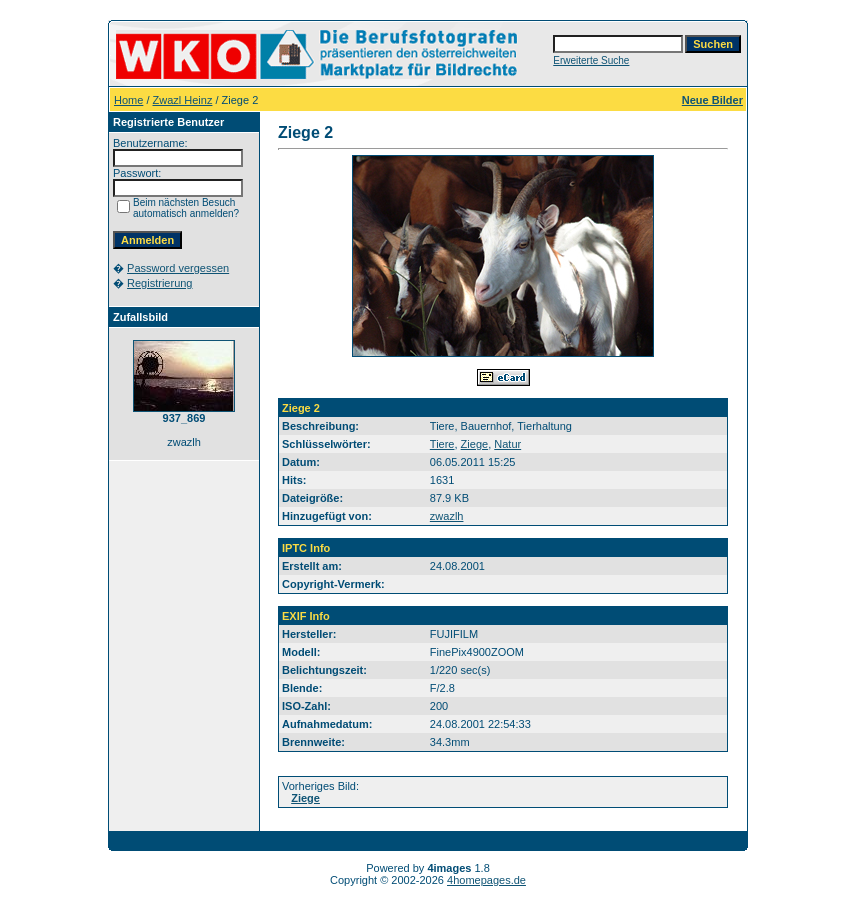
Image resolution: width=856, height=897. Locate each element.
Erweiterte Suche (591, 60)
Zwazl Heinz (183, 100)
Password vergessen (178, 268)
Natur (507, 444)
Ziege (475, 444)
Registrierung (159, 283)
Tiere (442, 444)
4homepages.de (486, 880)
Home (128, 100)
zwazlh (447, 516)
